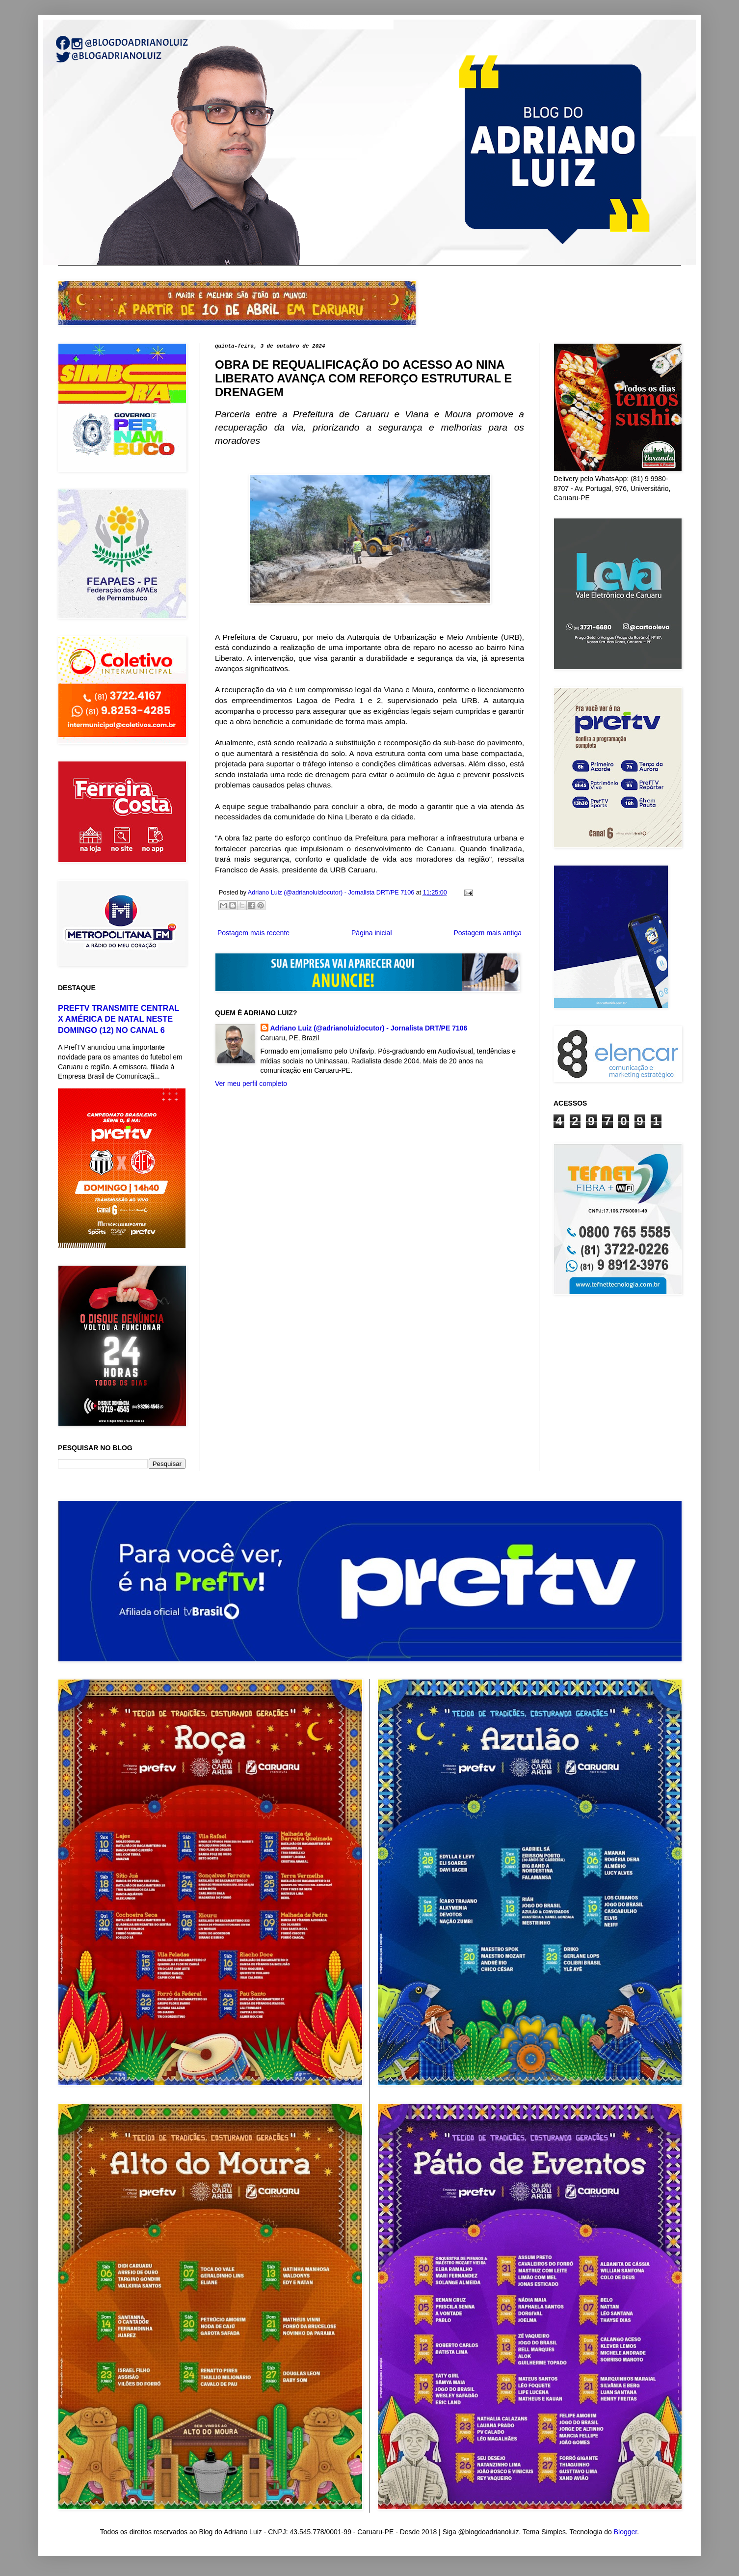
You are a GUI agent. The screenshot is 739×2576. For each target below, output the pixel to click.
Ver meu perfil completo (251, 1083)
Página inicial (371, 933)
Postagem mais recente (253, 933)
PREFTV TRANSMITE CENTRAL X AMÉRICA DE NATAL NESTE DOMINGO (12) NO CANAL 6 (118, 1019)
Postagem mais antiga (487, 933)
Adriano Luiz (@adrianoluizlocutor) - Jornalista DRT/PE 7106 (369, 1028)
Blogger (625, 2532)
